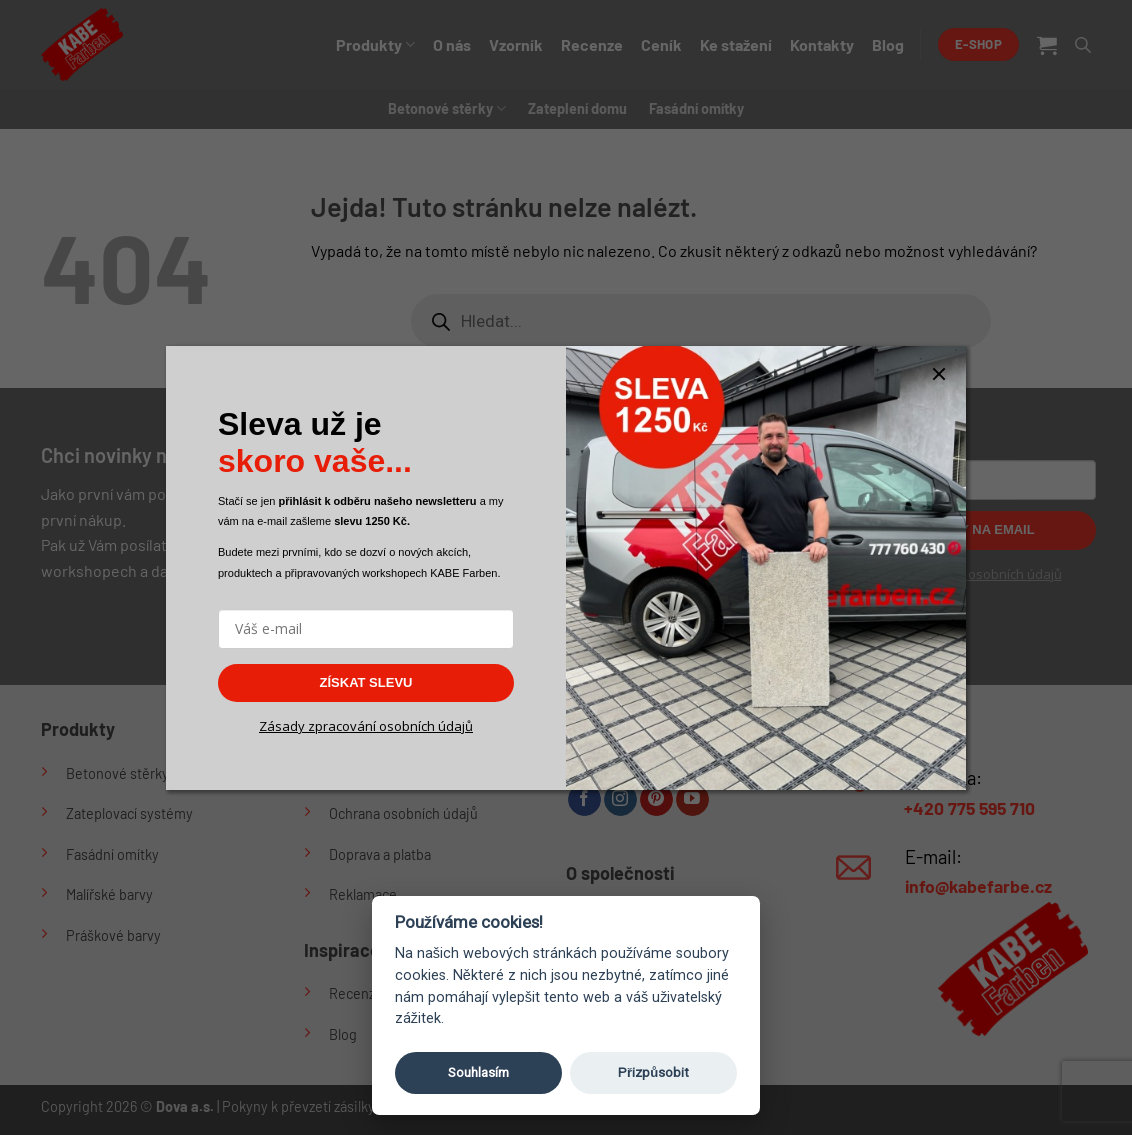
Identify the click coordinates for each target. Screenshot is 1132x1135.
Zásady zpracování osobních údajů (366, 726)
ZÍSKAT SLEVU (366, 682)
